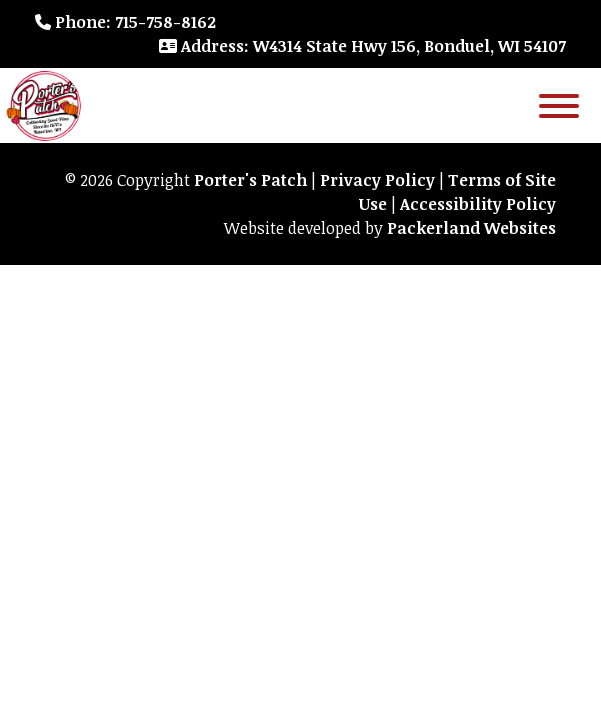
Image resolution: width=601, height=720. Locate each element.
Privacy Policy (377, 180)
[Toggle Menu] (559, 105)
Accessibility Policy (478, 204)
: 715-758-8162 (125, 22)
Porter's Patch (250, 180)
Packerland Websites (471, 228)
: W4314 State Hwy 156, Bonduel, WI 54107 (362, 46)
